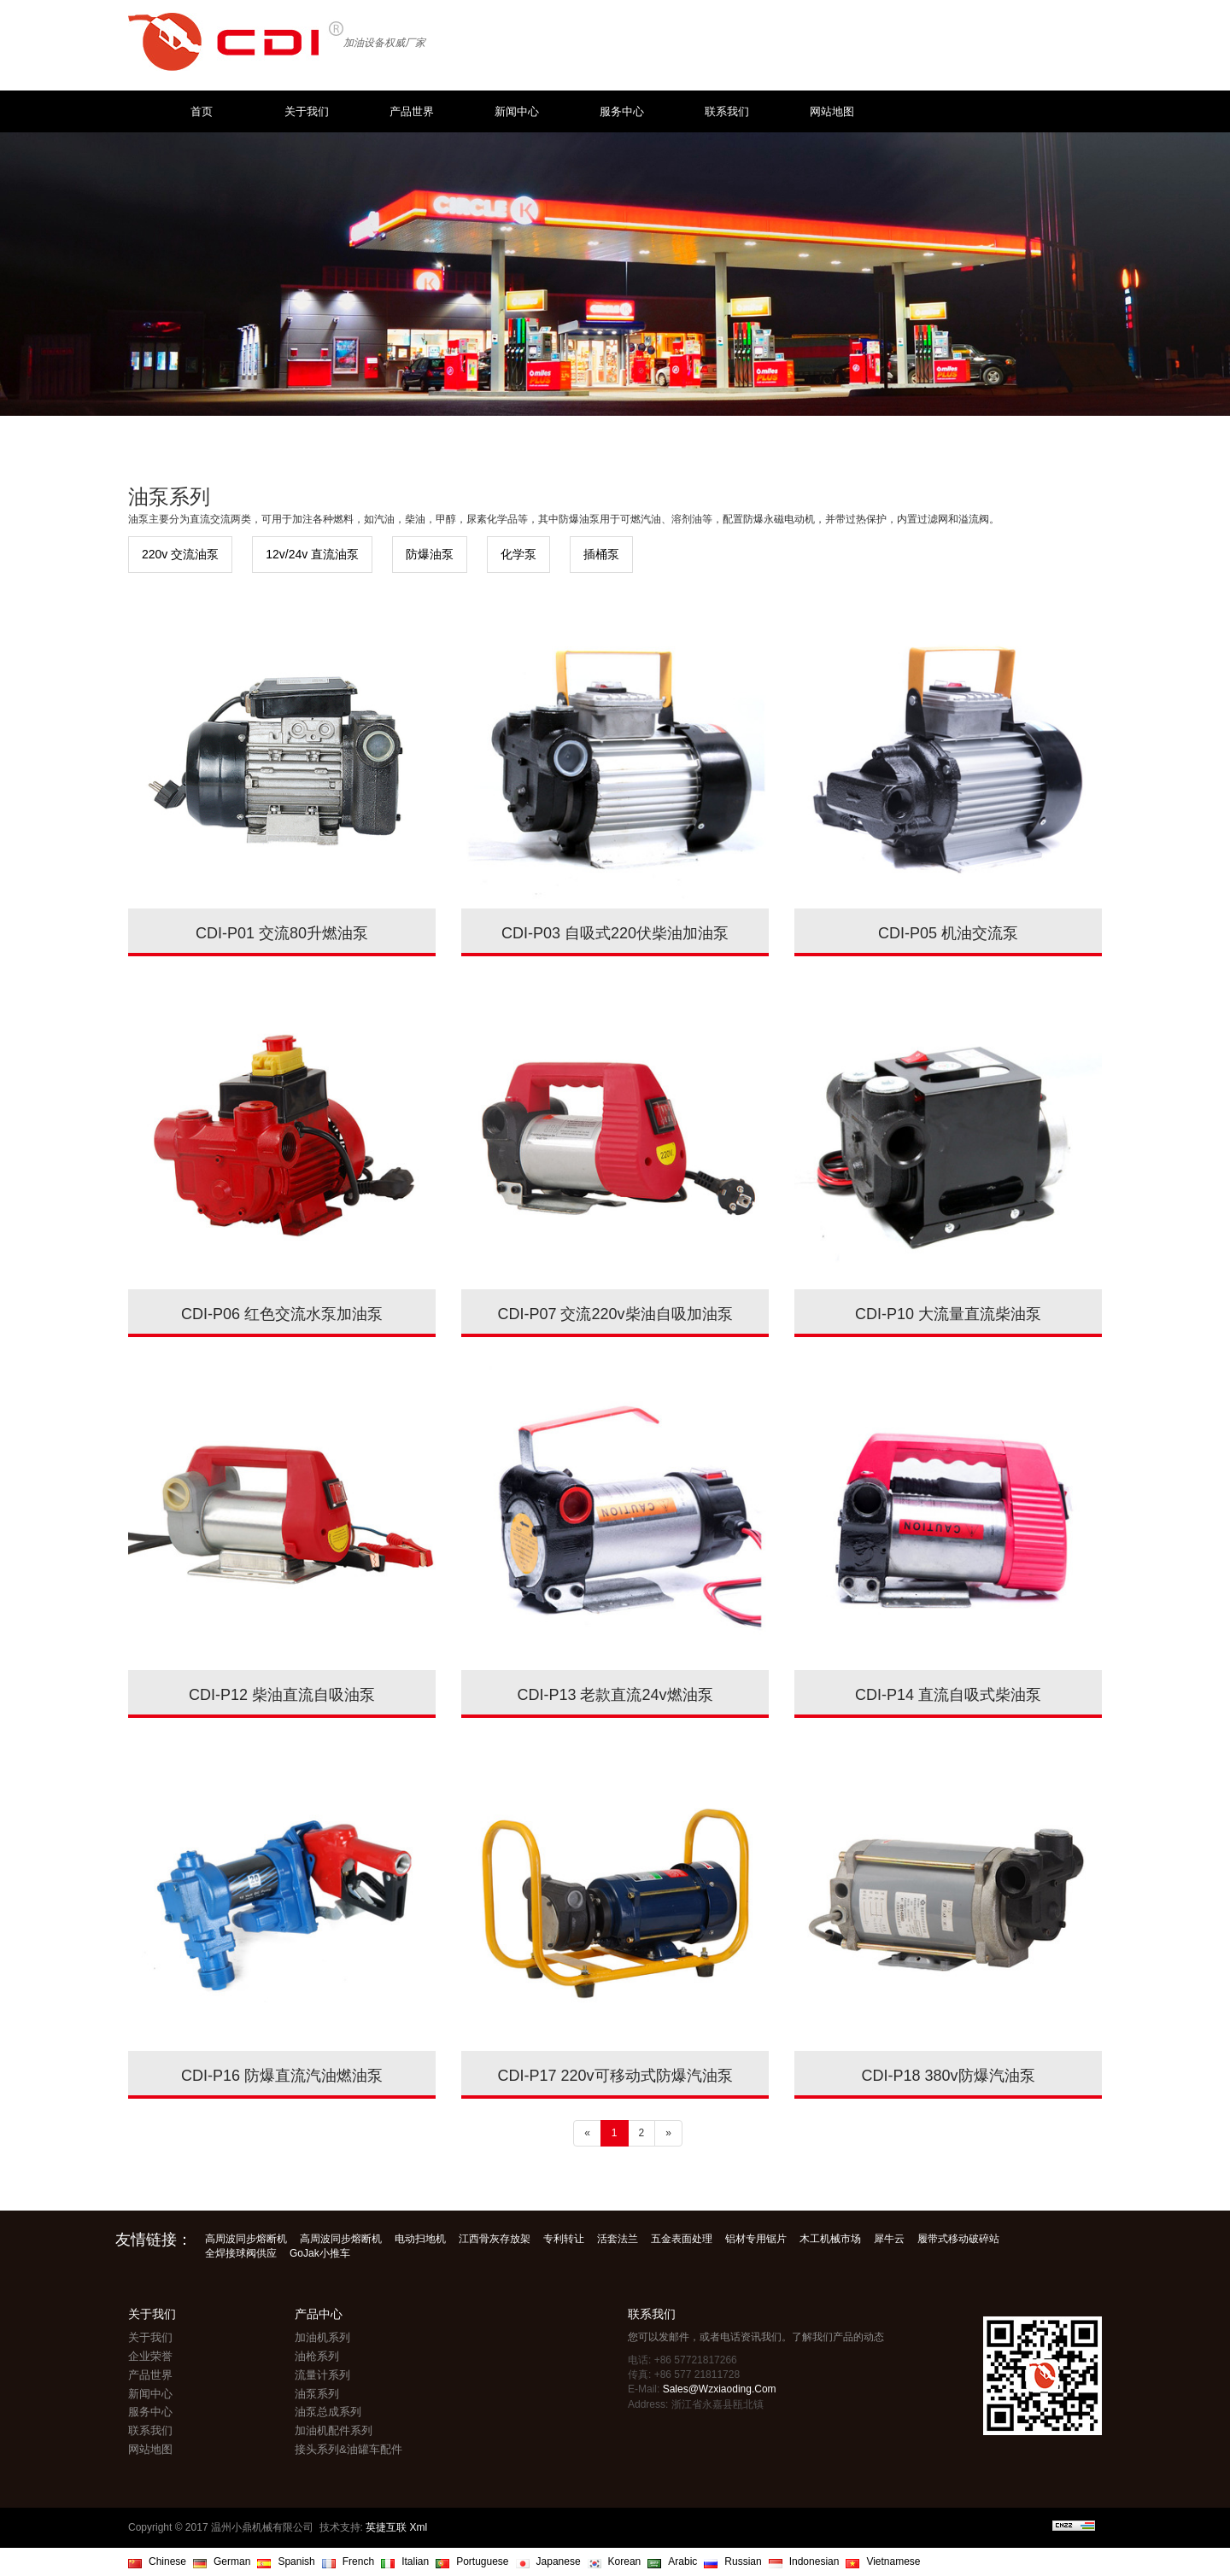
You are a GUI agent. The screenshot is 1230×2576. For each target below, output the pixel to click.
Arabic (682, 2561)
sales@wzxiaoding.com (719, 2389)
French (358, 2561)
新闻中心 (517, 111)
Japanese (558, 2561)
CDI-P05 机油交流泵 (948, 933)
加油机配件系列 (333, 2430)
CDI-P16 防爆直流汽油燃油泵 (282, 2075)
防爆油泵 (430, 554)
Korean (624, 2561)
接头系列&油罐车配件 (348, 2449)
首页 (201, 111)
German (232, 2561)
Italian (415, 2561)
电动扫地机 (420, 2239)
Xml (419, 2527)
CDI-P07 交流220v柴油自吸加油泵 (614, 1314)
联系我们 (727, 111)
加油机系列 (322, 2337)
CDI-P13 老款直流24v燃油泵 (614, 1694)
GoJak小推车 (320, 2253)
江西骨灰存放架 (494, 2239)
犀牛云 (889, 2239)
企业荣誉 (150, 2356)
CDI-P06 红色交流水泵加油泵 (282, 1314)
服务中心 (622, 111)
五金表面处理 (681, 2239)
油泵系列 (317, 2393)
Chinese (167, 2561)
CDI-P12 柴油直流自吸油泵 (282, 1694)
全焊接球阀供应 (241, 2253)
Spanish (296, 2561)
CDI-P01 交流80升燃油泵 (282, 933)
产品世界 (412, 111)
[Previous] (587, 2133)
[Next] (668, 2133)
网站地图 (832, 111)
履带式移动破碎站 (958, 2239)
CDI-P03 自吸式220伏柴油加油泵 (615, 933)
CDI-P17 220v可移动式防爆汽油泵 (614, 2075)
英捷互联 (386, 2527)
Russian (742, 2561)
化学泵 (518, 554)
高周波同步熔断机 (246, 2239)
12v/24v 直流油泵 (312, 554)
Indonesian (814, 2561)
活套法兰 (617, 2239)
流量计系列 (322, 2375)
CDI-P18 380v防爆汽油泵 (947, 2075)
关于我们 (306, 111)
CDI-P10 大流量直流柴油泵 (948, 1314)
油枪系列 (317, 2356)
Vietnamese (893, 2561)
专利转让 (563, 2239)
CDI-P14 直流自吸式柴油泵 (948, 1694)
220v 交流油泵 (180, 554)
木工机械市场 (830, 2239)
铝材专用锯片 (756, 2239)
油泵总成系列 (328, 2411)
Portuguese (482, 2561)
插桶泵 (601, 554)
